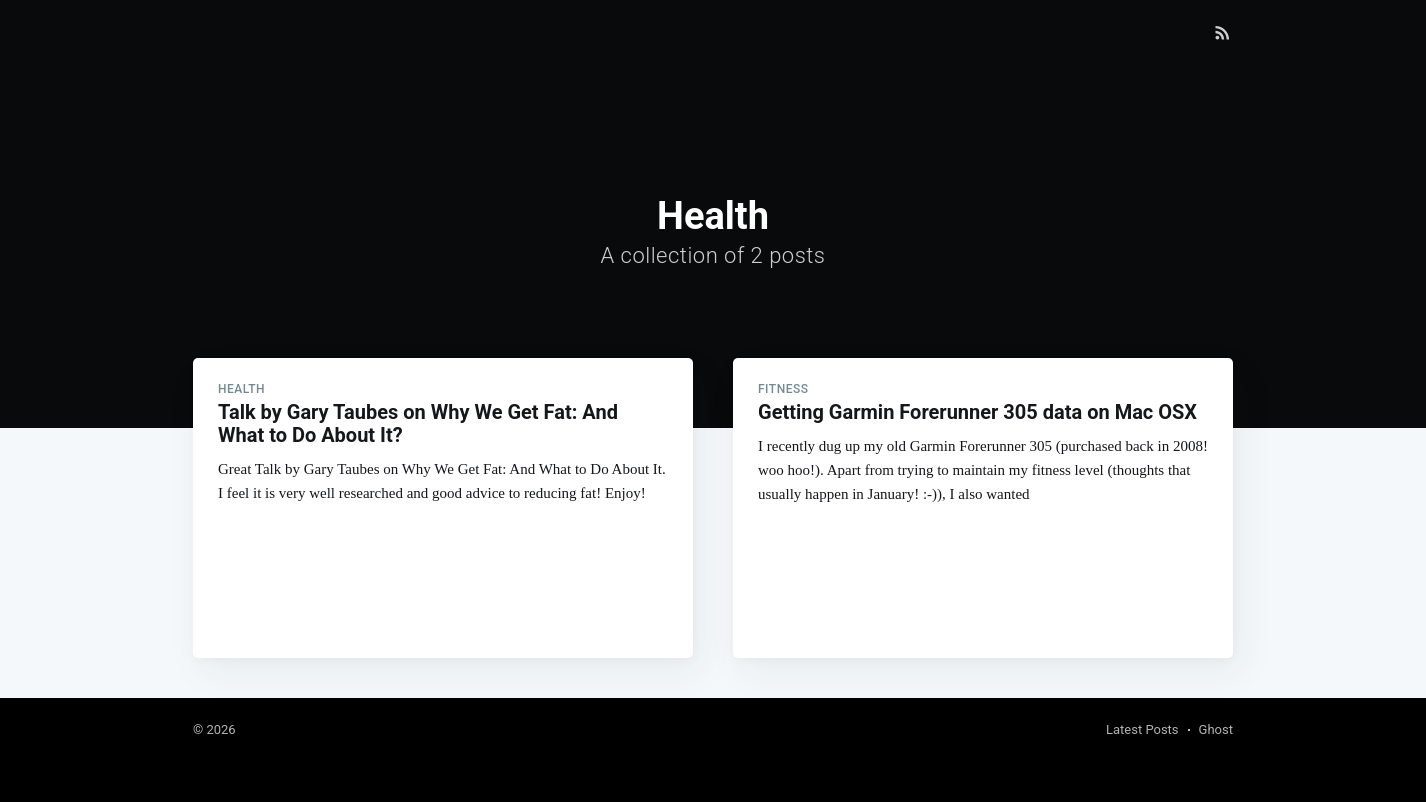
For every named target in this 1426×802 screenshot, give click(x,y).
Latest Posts (1142, 729)
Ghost (1216, 729)
